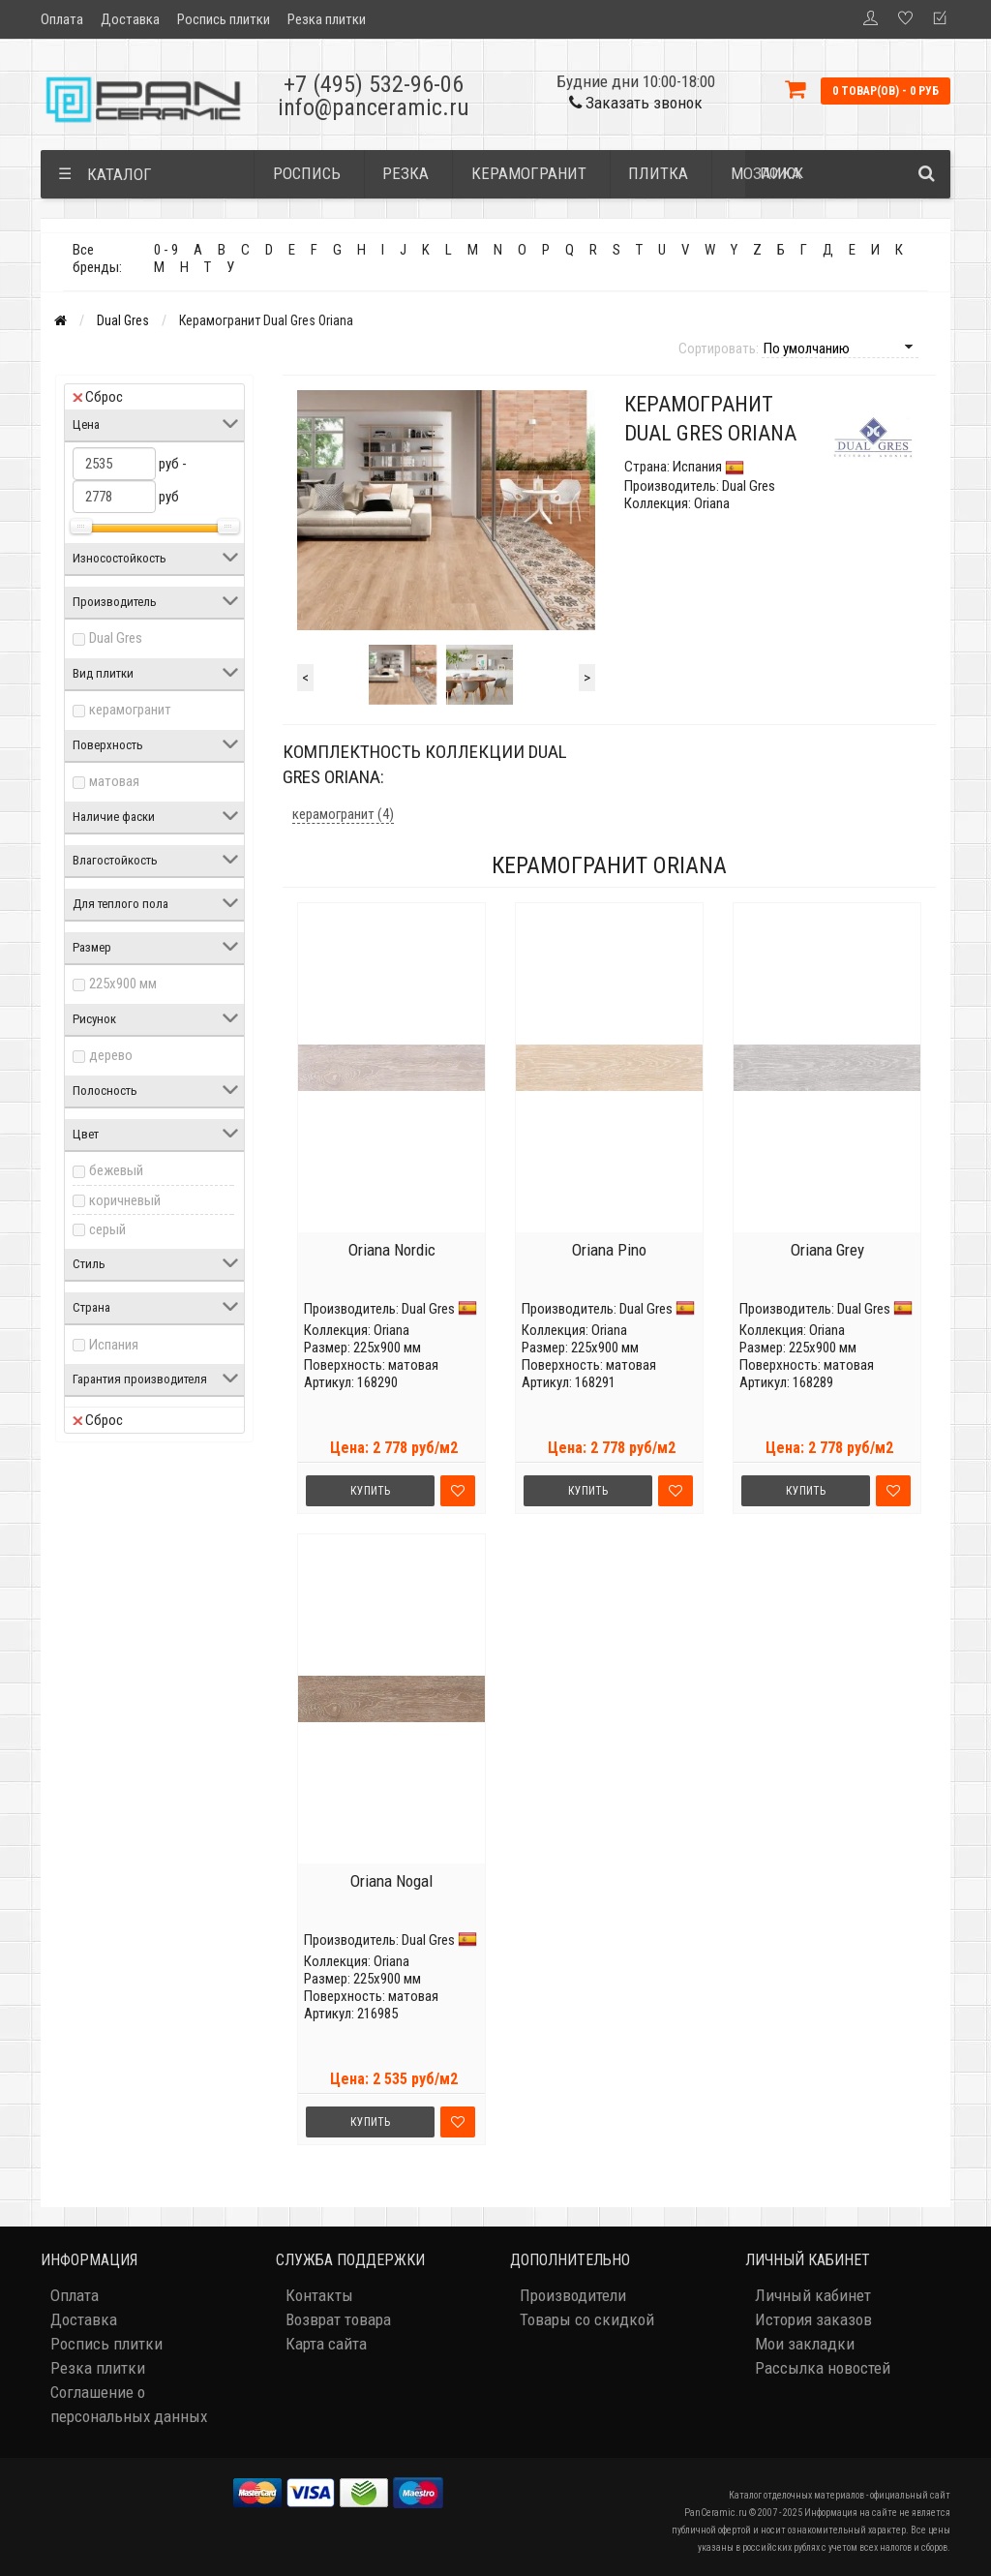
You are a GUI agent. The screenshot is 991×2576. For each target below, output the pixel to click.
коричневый (125, 1200)
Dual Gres (123, 320)
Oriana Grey (827, 1249)
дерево (111, 1055)
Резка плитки (326, 19)
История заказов (813, 2319)
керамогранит (130, 709)
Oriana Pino (609, 1249)
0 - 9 (166, 249)
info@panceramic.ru (373, 107)
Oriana (391, 1330)
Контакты (319, 2295)
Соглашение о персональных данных (128, 2404)
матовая (114, 781)
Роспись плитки (223, 19)
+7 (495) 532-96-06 (374, 84)
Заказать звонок (636, 102)
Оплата (62, 19)
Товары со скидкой (587, 2319)
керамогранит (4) (343, 814)
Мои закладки (805, 2343)
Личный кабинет (813, 2295)
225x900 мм (123, 983)
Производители (573, 2295)
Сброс (98, 397)
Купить (370, 1491)
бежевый (116, 1170)
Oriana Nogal (391, 1881)
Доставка (130, 19)
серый (107, 1229)
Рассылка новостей (822, 2368)
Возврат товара (338, 2319)
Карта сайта (326, 2343)
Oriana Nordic (391, 1249)
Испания (113, 1344)
